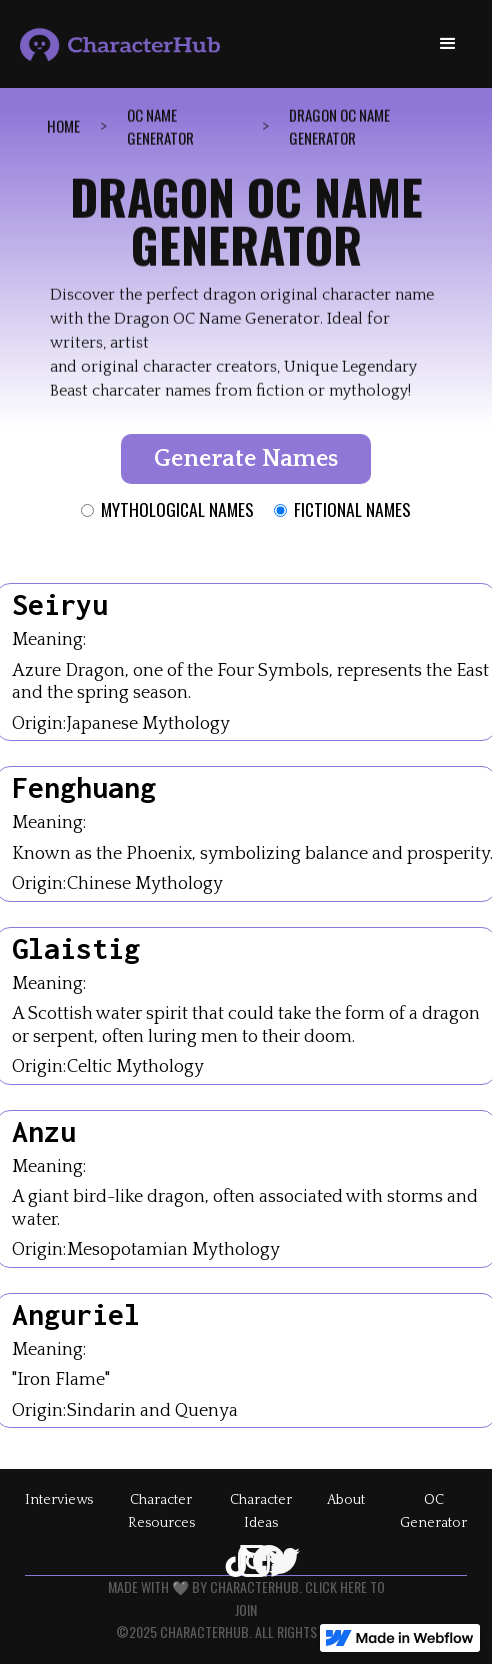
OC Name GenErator (160, 127)
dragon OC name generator (339, 127)
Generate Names (246, 459)
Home (63, 127)
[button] (448, 44)
